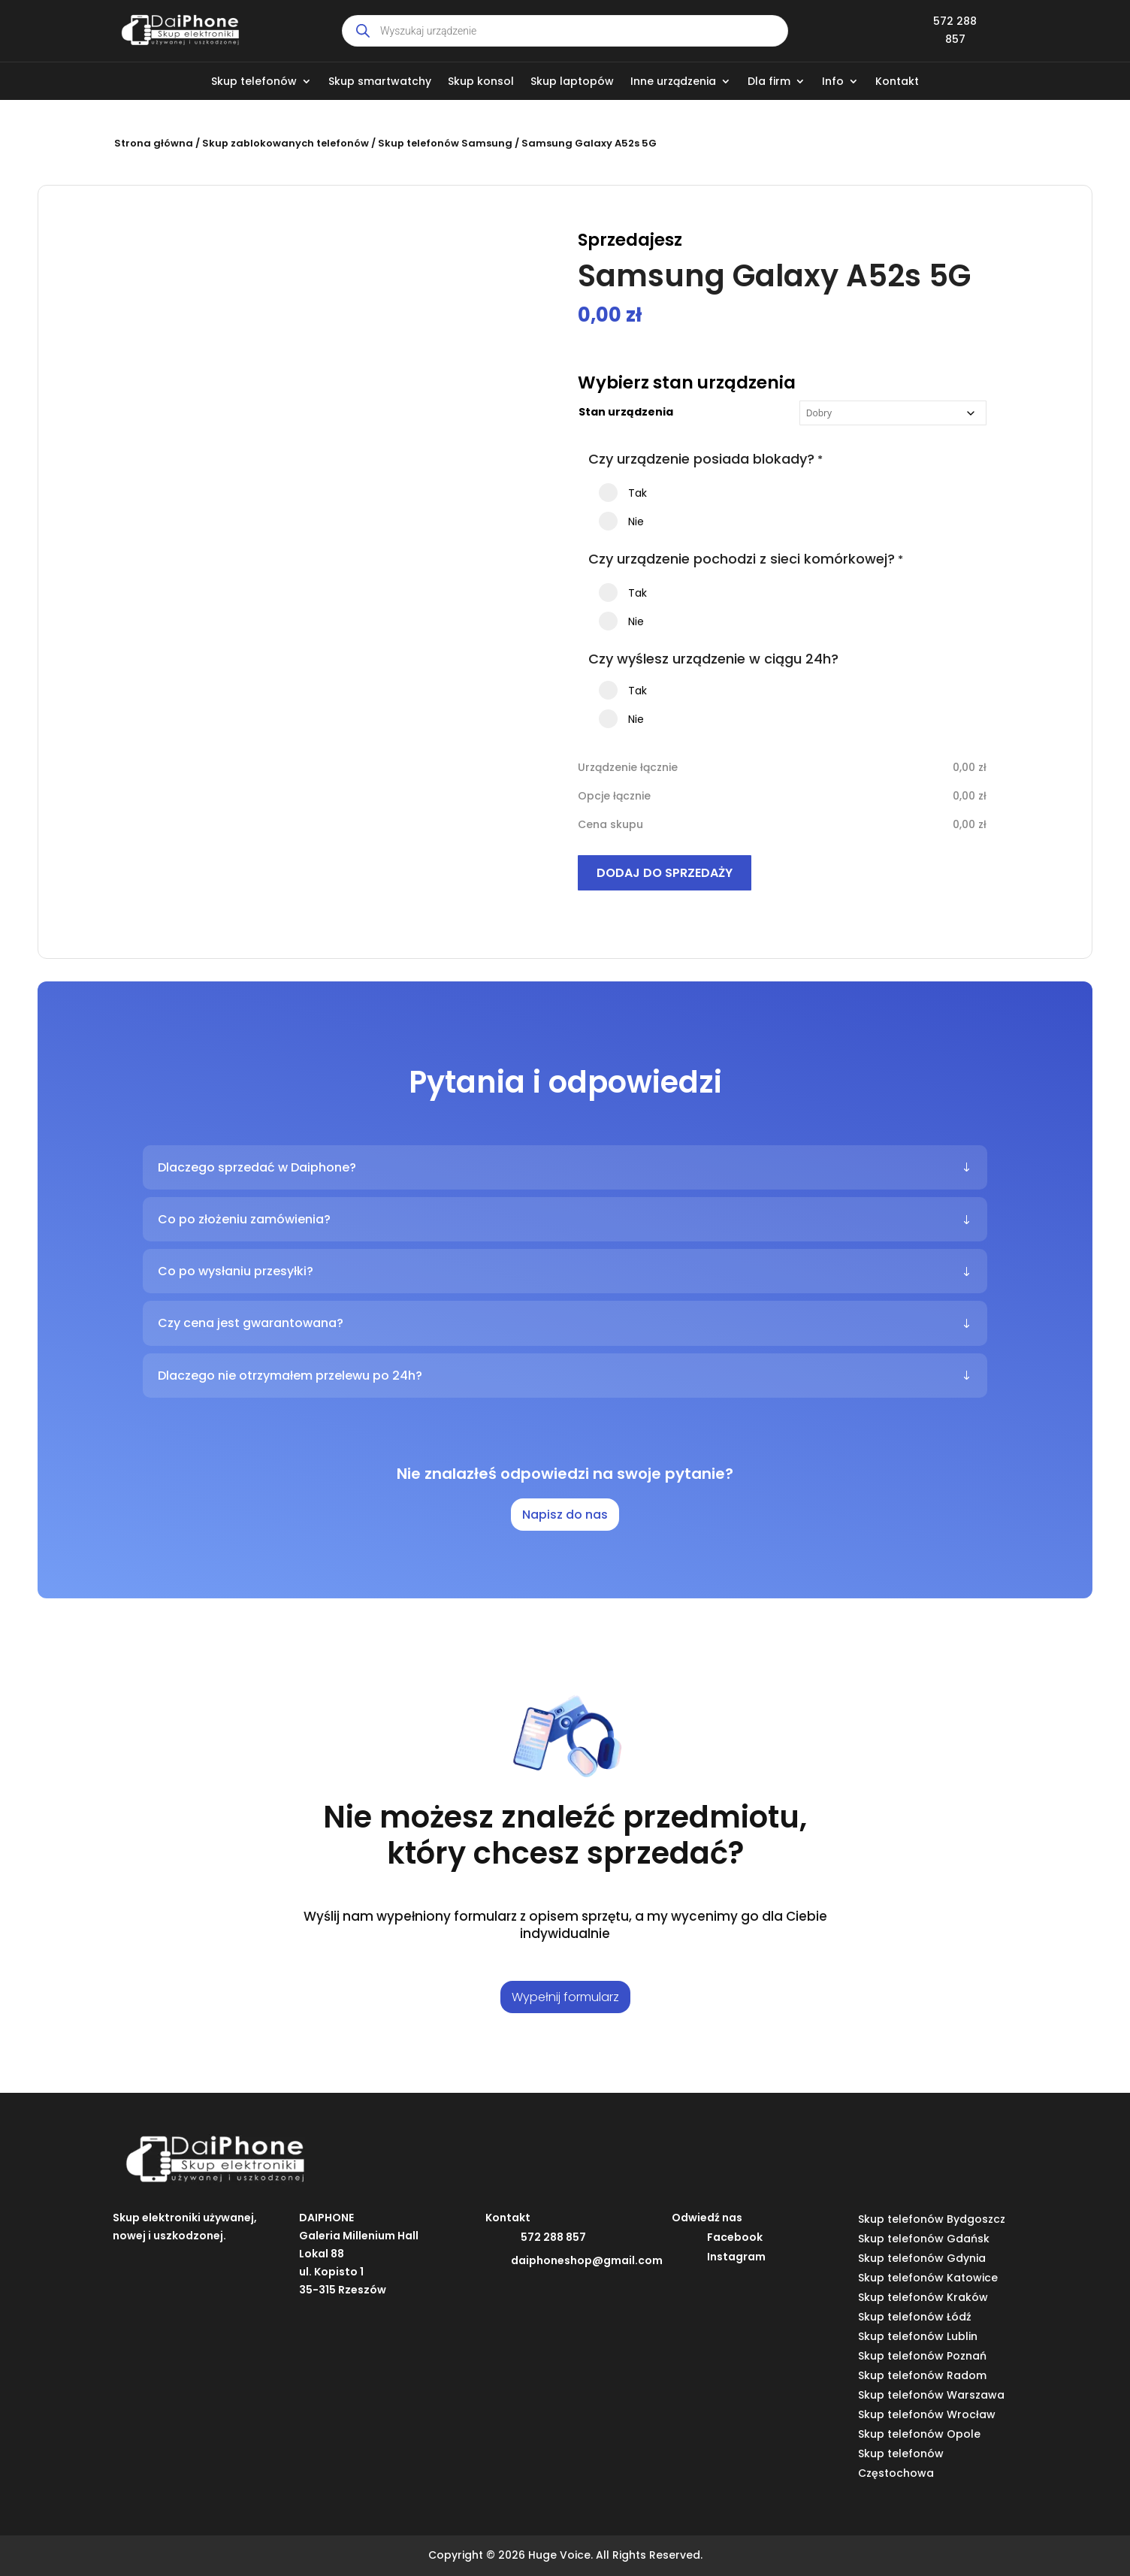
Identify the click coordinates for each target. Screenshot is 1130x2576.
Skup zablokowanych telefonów (285, 143)
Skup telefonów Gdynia (922, 2258)
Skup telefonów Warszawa (931, 2394)
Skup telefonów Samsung (445, 143)
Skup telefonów (254, 82)
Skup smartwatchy (379, 82)
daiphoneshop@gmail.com (587, 2260)
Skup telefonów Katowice (928, 2277)
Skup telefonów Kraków (923, 2297)
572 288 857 (553, 2237)
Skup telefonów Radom (922, 2375)
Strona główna (153, 143)
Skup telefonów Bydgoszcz (931, 2219)
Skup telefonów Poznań (922, 2355)
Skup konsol (481, 82)
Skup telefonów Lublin (917, 2336)
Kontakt (897, 82)
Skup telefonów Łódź (914, 2316)
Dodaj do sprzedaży (665, 872)
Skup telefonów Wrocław (927, 2414)
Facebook (735, 2237)
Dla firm (769, 82)
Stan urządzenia (626, 411)
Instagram (736, 2256)
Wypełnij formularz (565, 1997)
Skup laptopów (572, 82)
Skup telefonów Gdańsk (924, 2238)
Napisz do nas (565, 1514)
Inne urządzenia (673, 82)
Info (833, 82)
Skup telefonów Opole (919, 2433)
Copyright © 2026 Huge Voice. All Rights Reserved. (565, 2554)
